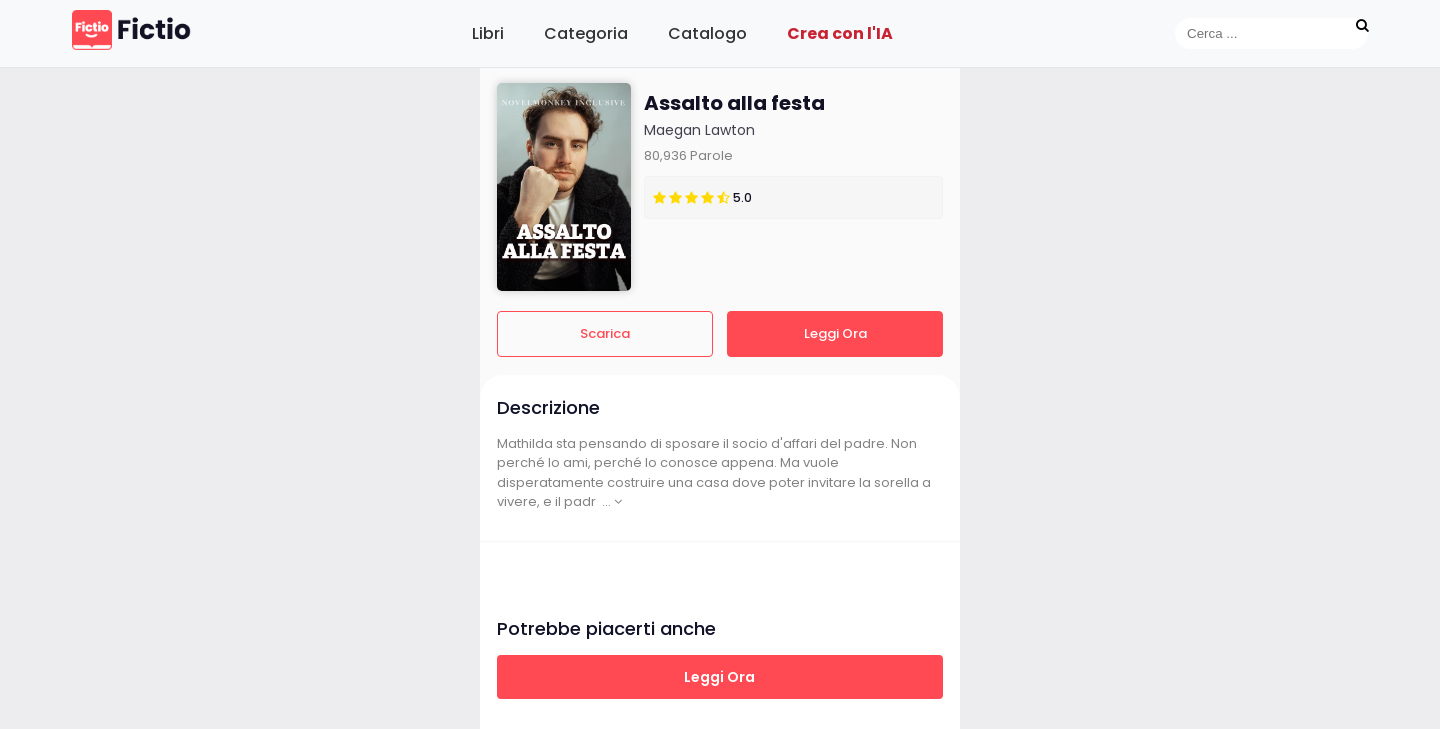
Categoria (586, 33)
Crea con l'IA (840, 33)
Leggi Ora (835, 333)
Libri (488, 33)
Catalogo (707, 33)
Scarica (605, 333)
